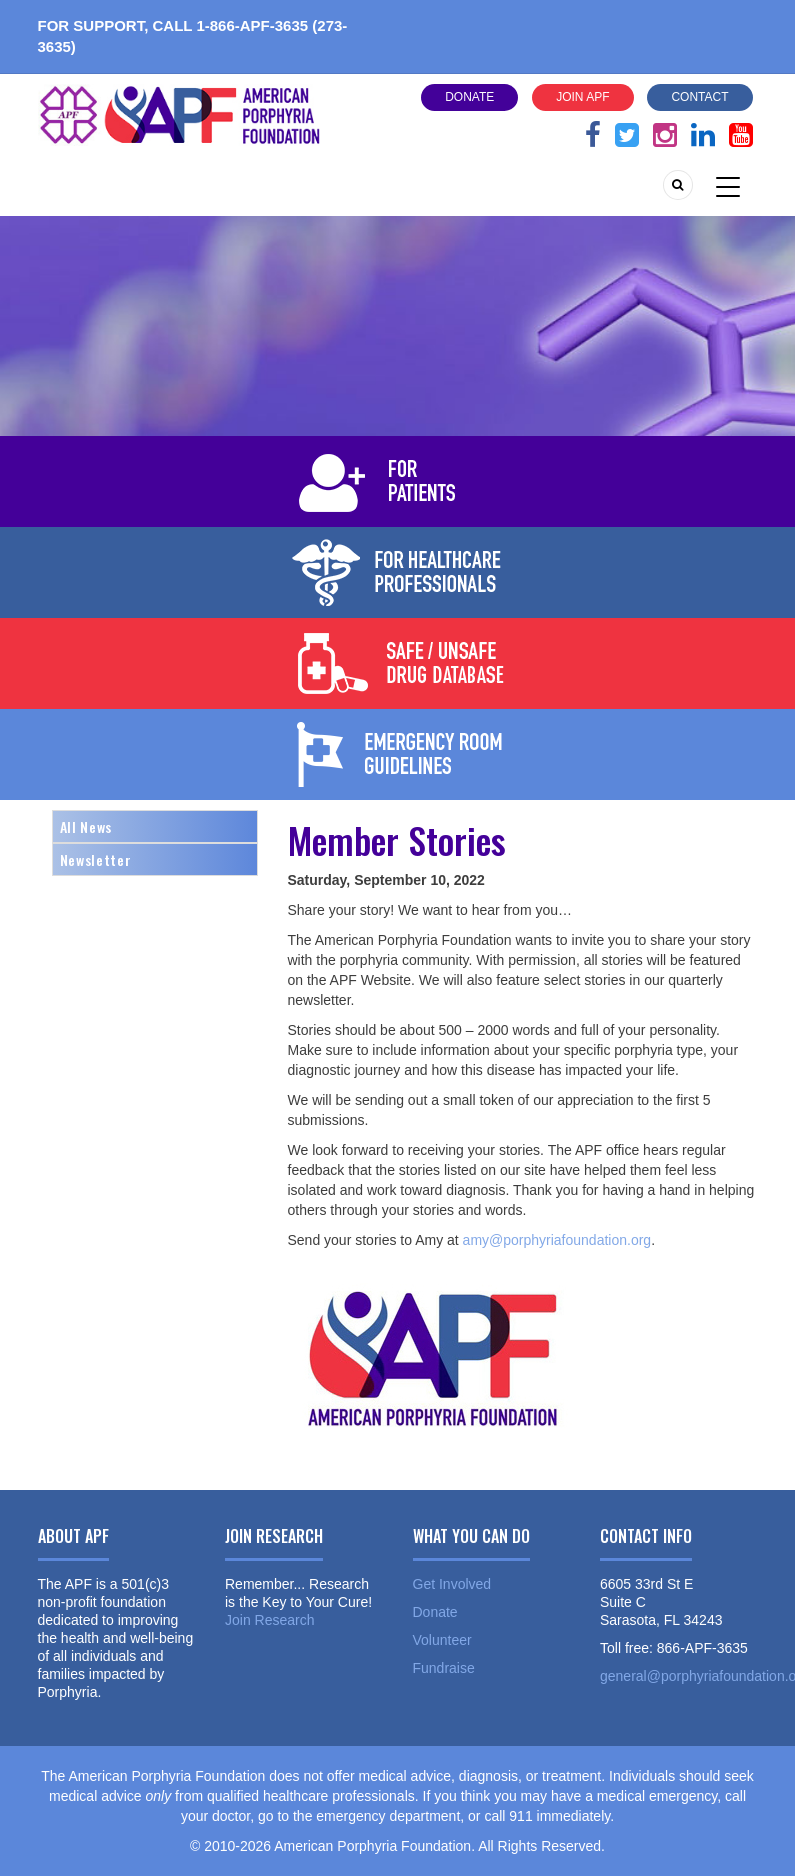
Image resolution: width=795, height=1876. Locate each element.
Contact (699, 97)
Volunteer (442, 1640)
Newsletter (96, 859)
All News (86, 826)
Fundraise (444, 1668)
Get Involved (452, 1584)
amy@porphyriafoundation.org (557, 1240)
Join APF (582, 97)
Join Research (270, 1620)
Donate (469, 97)
